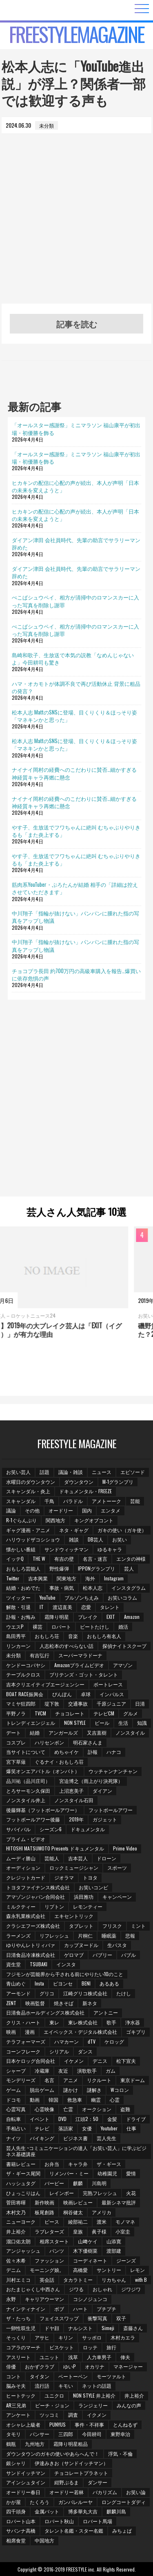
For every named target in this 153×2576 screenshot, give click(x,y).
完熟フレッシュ (100, 2192)
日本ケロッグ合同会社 (30, 2060)
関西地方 (55, 1520)
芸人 (129, 1568)
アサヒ (42, 2337)
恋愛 (86, 1606)
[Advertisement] (76, 227)
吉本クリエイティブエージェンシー (45, 1684)
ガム (110, 2070)
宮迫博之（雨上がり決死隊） (91, 1780)
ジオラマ (64, 1877)
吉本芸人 (78, 1858)
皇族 (78, 2231)
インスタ (66, 1964)
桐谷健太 (73, 2212)
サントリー (109, 2269)
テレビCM (103, 1713)
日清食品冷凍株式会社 (30, 1954)
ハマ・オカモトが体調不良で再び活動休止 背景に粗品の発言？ (76, 687)
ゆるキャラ (110, 1549)
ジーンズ (126, 2260)
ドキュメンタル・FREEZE (85, 1490)
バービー (54, 2182)
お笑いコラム (122, 1597)
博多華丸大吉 (83, 2511)
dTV (91, 2041)
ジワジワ (131, 2288)
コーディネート (90, 2260)
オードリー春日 (23, 2491)
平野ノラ (16, 1713)
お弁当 (51, 2163)
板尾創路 (44, 2212)
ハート (80, 2308)
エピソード (132, 1471)
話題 (44, 1471)
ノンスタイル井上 (25, 1799)
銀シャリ (16, 2462)
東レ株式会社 (83, 2022)
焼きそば (63, 2002)
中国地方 (44, 2540)
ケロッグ (114, 2041)
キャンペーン (117, 1896)
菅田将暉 (16, 2202)
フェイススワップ (59, 2318)
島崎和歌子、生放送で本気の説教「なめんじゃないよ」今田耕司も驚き (73, 658)
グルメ (130, 1713)
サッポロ (92, 2337)
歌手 (111, 2022)
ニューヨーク (20, 2221)
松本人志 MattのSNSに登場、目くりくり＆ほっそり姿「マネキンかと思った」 (74, 715)
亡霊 (68, 2108)
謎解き (94, 2089)
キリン (65, 2337)
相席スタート (54, 2241)
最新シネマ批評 (119, 2202)
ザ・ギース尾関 (23, 2173)
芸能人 (51, 1858)
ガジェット (105, 1819)
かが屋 (13, 2501)
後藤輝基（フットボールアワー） (43, 1809)
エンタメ (110, 1510)
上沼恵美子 (71, 1790)
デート (13, 1732)
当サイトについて (25, 1751)
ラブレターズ (49, 2231)
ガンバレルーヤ (75, 2501)
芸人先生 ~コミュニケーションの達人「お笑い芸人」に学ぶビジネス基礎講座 (76, 2151)
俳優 (11, 2366)
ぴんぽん (62, 1693)
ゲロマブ (74, 1954)
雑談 (74, 1539)
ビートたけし (94, 1626)
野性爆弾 (59, 1568)
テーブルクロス (23, 1674)
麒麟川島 (116, 2511)
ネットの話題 (96, 2385)
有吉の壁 (64, 1558)
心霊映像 (44, 2108)
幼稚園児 (107, 2173)
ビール (102, 1722)
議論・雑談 (70, 1471)
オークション (96, 2108)
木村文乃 (16, 2212)
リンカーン (18, 1645)
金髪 (112, 2118)
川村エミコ (18, 2279)
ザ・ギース (109, 2163)
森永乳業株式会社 (25, 1915)
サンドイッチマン (25, 2472)
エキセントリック (73, 1915)
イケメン (74, 2060)
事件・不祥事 (89, 2424)
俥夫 (125, 2356)
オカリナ (94, 2366)
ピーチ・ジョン (52, 2405)
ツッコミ (49, 2414)
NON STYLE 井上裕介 (94, 2395)
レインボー (61, 2192)
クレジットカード (25, 1877)
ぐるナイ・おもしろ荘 (59, 1761)
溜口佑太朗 (18, 2241)
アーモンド (18, 1993)
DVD (62, 2118)
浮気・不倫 (120, 2453)
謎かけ (70, 2089)
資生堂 (13, 1964)
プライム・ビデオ (25, 1838)
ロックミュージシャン (73, 1867)
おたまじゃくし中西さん (33, 2288)
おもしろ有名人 (104, 1635)
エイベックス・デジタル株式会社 (80, 2031)
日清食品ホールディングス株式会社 (45, 2012)
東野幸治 (120, 2433)
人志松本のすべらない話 (66, 1645)
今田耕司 (92, 2433)
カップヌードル (81, 1944)
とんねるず (125, 2424)
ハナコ (113, 1751)
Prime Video (125, 1848)
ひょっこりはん (23, 2192)
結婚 (35, 1732)
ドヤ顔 (51, 2327)
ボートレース (108, 1684)
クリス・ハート (23, 2022)
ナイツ (13, 2137)
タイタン (39, 2376)
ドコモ (13, 2099)
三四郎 (65, 2433)
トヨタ (90, 1877)
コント (13, 2376)
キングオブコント (93, 1520)
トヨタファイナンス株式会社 (38, 1887)
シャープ (16, 2070)
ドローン (106, 1858)
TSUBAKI (38, 1964)
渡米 (101, 2221)
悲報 (130, 1935)
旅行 (111, 2347)
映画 (11, 2031)
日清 (140, 1703)
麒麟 (78, 2182)
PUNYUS (57, 2424)
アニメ (70, 2079)
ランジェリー (93, 2405)
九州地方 (34, 2443)
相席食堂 (16, 2540)
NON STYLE (75, 1722)
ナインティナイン (25, 2308)
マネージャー (128, 2366)
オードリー (61, 1510)
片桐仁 (85, 1935)
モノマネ (125, 2221)
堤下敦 (51, 1703)
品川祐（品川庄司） (28, 1780)
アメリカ (101, 2212)
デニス (100, 2060)
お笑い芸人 (18, 1471)
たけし (123, 1993)
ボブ (59, 2308)
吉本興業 (38, 1578)
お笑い (119, 1539)
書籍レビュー (20, 2163)
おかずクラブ (39, 2366)
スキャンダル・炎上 (28, 1490)
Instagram (114, 1578)
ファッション (49, 2260)
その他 (32, 1510)
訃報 (93, 1751)
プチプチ (106, 2308)
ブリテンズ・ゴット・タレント (83, 1674)
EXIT (110, 1616)
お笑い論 (136, 2491)
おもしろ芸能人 (23, 1568)
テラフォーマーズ (25, 2041)
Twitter (12, 1578)
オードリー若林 (66, 2491)
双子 (121, 2318)
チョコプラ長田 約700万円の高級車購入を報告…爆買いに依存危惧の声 (76, 974)
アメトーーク (106, 1500)
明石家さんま (87, 1742)
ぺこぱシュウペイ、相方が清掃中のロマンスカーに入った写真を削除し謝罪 (75, 601)
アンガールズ (63, 1732)
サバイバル (18, 1829)
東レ (54, 2022)
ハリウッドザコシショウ (33, 1539)
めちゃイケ (66, 1751)
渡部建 (113, 2250)
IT (42, 1606)
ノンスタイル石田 (73, 1799)
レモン (137, 2269)
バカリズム (105, 2491)
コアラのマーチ (23, 2347)
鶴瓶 (11, 2443)
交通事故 (78, 1703)
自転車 (13, 2118)
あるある (109, 1983)
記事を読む (76, 324)
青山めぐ (16, 1983)
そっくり (16, 2337)
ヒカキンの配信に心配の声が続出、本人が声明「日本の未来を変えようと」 (75, 486)
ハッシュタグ (20, 2182)
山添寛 (113, 2241)
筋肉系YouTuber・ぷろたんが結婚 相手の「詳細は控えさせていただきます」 (75, 888)
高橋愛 (80, 2269)
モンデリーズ (20, 2079)
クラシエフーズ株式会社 (33, 1925)
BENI (86, 1983)
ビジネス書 (75, 2137)
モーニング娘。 (47, 2269)
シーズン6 (51, 1829)
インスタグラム (128, 1587)
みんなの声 (129, 2405)
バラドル (73, 1500)
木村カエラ (123, 2337)
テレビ (42, 2128)
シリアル (59, 2051)
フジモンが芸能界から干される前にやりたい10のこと (64, 1973)
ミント (138, 1925)
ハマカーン (66, 2041)
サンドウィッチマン (66, 1549)
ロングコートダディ (124, 2501)
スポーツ (117, 1867)
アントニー (105, 2012)
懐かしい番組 (20, 1549)
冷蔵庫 (42, 2070)
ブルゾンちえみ (81, 1597)
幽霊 (96, 2099)
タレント (110, 1606)
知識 (142, 1722)
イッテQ (15, 1558)
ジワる (76, 2288)
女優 (87, 2128)
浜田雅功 (83, 1896)
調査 (73, 2414)
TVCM (40, 1713)
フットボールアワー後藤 (33, 1819)
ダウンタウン (78, 1481)
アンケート (18, 2414)
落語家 (65, 2128)
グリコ (47, 1993)
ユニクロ (54, 2395)
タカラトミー (78, 2279)
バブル (128, 1954)
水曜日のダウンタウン (30, 1481)
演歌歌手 (87, 2070)
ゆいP (69, 2366)
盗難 (125, 2108)
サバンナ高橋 (20, 2530)
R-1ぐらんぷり (21, 1520)
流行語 (42, 2385)
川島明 (99, 2182)
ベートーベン (73, 2376)
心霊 (115, 2099)
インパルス (112, 1693)
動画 (35, 2099)
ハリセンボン (49, 1742)
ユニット (49, 2356)
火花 (131, 2192)
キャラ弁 (78, 2163)
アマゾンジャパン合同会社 (35, 1896)
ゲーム (13, 2089)
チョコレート (69, 1713)
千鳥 (49, 1500)
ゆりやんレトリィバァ (30, 1944)
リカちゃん (114, 2279)
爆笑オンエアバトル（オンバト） (43, 1770)
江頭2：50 (86, 2118)
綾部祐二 (78, 2221)
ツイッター (18, 1597)
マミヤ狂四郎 (20, 1703)
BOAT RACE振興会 (24, 1693)
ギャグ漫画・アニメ (28, 1529)
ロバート (61, 1626)
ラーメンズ (18, 1935)
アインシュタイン (25, 2482)
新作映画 (44, 2202)
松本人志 (92, 1587)
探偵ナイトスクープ (124, 1645)
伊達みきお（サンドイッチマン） (71, 2462)
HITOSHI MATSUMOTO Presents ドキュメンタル (55, 1848)
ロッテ (90, 2347)
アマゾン (123, 1664)
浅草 (73, 2356)
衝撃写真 (97, 2318)
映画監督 (35, 2002)
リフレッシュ (54, 1935)
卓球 (86, 1693)
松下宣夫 (126, 2060)
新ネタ (89, 2002)
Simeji (108, 2327)
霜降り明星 (56, 1616)
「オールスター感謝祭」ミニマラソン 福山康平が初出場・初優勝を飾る (76, 428)
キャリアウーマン (44, 2298)
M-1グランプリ (117, 1481)
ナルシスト (80, 2327)
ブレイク (88, 1616)
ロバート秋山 (59, 2520)
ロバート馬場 (97, 2520)
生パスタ (117, 1944)
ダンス (85, 2051)
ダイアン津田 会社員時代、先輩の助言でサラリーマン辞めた (76, 543)
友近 (63, 2070)
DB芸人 (95, 1539)
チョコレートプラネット (81, 2472)
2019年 (76, 1819)
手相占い (16, 2128)
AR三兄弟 (16, 2405)
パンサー (39, 2433)
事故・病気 (61, 1587)
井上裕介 (134, 2395)
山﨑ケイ (88, 2241)
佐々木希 (16, 2260)
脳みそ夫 (16, 2385)
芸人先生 (106, 2137)
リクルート (99, 2079)
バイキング (42, 2137)
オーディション (23, 1867)
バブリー (102, 1954)
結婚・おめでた (23, 1587)
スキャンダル (20, 1500)
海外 (90, 1578)
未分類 (13, 1655)
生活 (123, 1722)
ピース (51, 2221)
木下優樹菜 (85, 2250)
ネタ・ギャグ (74, 1529)
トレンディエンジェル (30, 1722)
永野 (11, 2298)
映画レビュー (78, 2202)
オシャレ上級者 (23, 2424)
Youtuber (109, 2128)
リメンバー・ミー (69, 2173)
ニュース (101, 1471)
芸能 (135, 1500)
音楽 (73, 1635)
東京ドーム (132, 2079)
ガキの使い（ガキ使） (122, 1529)
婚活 (123, 1626)
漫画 (30, 2031)
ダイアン (102, 1790)
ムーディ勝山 (20, 1858)
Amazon (132, 1616)
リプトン (54, 1906)
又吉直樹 (96, 1732)
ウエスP (15, 1626)
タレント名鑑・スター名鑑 (73, 2530)
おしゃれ (102, 2288)
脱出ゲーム (42, 2089)
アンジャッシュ (23, 2250)
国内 (87, 1510)
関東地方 (66, 1578)
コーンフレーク (23, 2051)
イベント (39, 2118)
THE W (39, 1558)
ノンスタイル (130, 1732)
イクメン (96, 2414)
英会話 (47, 2279)
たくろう (39, 2501)
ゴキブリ (136, 2031)
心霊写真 (16, 2108)
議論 (11, 1510)
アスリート (18, 2356)
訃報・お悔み (20, 1616)
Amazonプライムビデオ (79, 1664)
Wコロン (120, 2089)
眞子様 (99, 2231)
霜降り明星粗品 (70, 2443)
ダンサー (97, 2482)
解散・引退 (18, 1606)
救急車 (74, 2099)
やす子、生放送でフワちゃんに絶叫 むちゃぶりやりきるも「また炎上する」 (76, 830)
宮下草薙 (16, 1761)
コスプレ (16, 1742)
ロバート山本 (20, 2520)
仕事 (131, 2128)
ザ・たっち (18, 2318)
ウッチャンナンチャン (113, 1770)
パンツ (56, 2250)
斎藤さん (133, 2327)
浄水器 (132, 2022)
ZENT (11, 2002)
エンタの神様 (131, 1558)
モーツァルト (111, 2376)
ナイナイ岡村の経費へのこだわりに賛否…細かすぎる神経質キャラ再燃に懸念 (74, 773)
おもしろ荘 (47, 1635)
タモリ (13, 2433)
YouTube (47, 1597)
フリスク (112, 1925)
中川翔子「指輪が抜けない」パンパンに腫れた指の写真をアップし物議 (75, 916)
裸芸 (37, 1626)
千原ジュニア (111, 1703)
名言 (49, 2079)
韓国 (53, 2099)
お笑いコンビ (93, 1887)
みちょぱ (122, 2530)
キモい (65, 2385)
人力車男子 (99, 2356)
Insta (39, 1983)
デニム (13, 2269)
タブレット (81, 1925)
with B (141, 2279)
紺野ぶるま (66, 2482)
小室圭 (122, 2231)
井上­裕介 (16, 2231)
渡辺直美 (62, 1606)
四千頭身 (16, 2511)
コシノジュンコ (90, 2298)
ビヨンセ (63, 1983)
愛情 (131, 2173)
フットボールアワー (111, 1809)
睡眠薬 (109, 1935)
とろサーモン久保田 (28, 1790)
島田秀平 (16, 1635)
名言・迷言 (95, 1558)
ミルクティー (20, 1906)
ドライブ (136, 2118)
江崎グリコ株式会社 (85, 1993)
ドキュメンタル (88, 1829)
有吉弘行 (39, 1655)
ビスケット (61, 2347)
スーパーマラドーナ (80, 1655)
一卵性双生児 (20, 2327)
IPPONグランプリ (96, 1568)
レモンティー (87, 1906)
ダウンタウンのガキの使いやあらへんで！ (52, 2453)
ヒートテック (20, 2395)
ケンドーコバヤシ (25, 1664)
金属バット (47, 2511)
